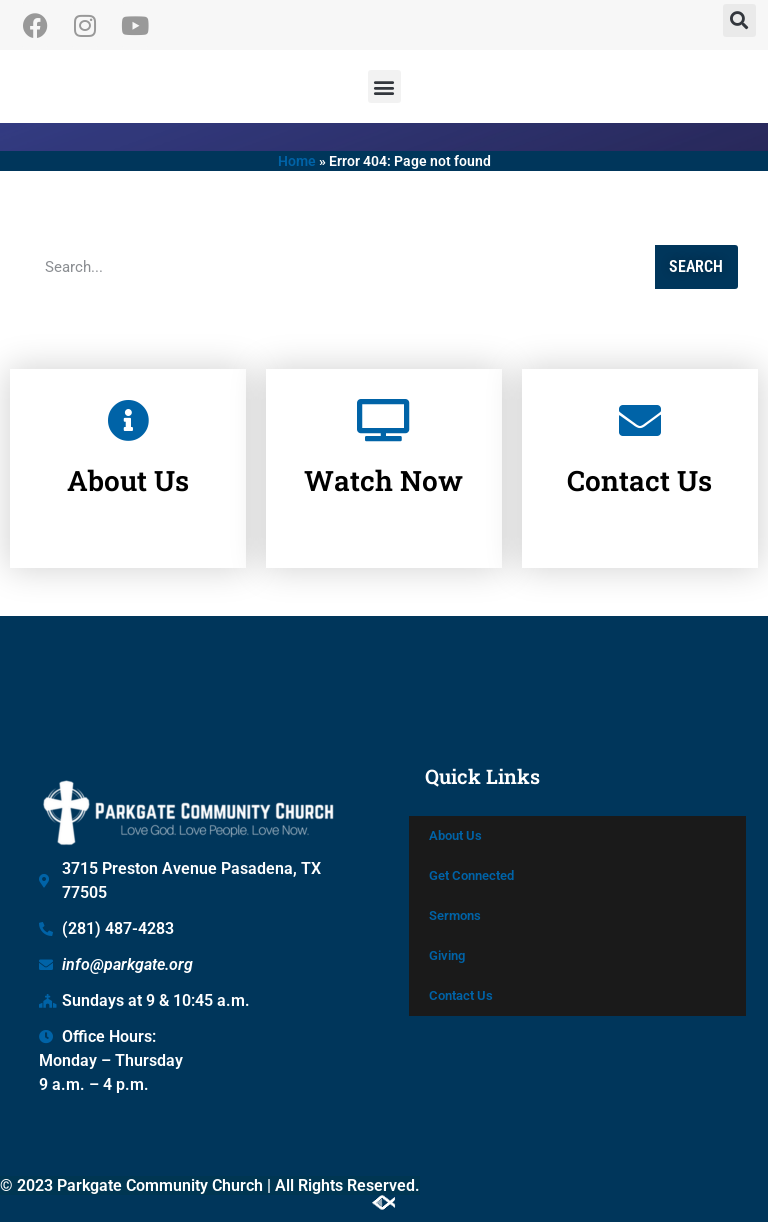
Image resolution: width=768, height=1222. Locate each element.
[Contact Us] (640, 407)
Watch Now (383, 467)
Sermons (455, 915)
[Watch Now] (384, 407)
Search (696, 266)
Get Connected (471, 875)
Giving (447, 955)
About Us (128, 467)
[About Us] (128, 407)
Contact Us (639, 467)
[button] (739, 20)
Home (297, 161)
